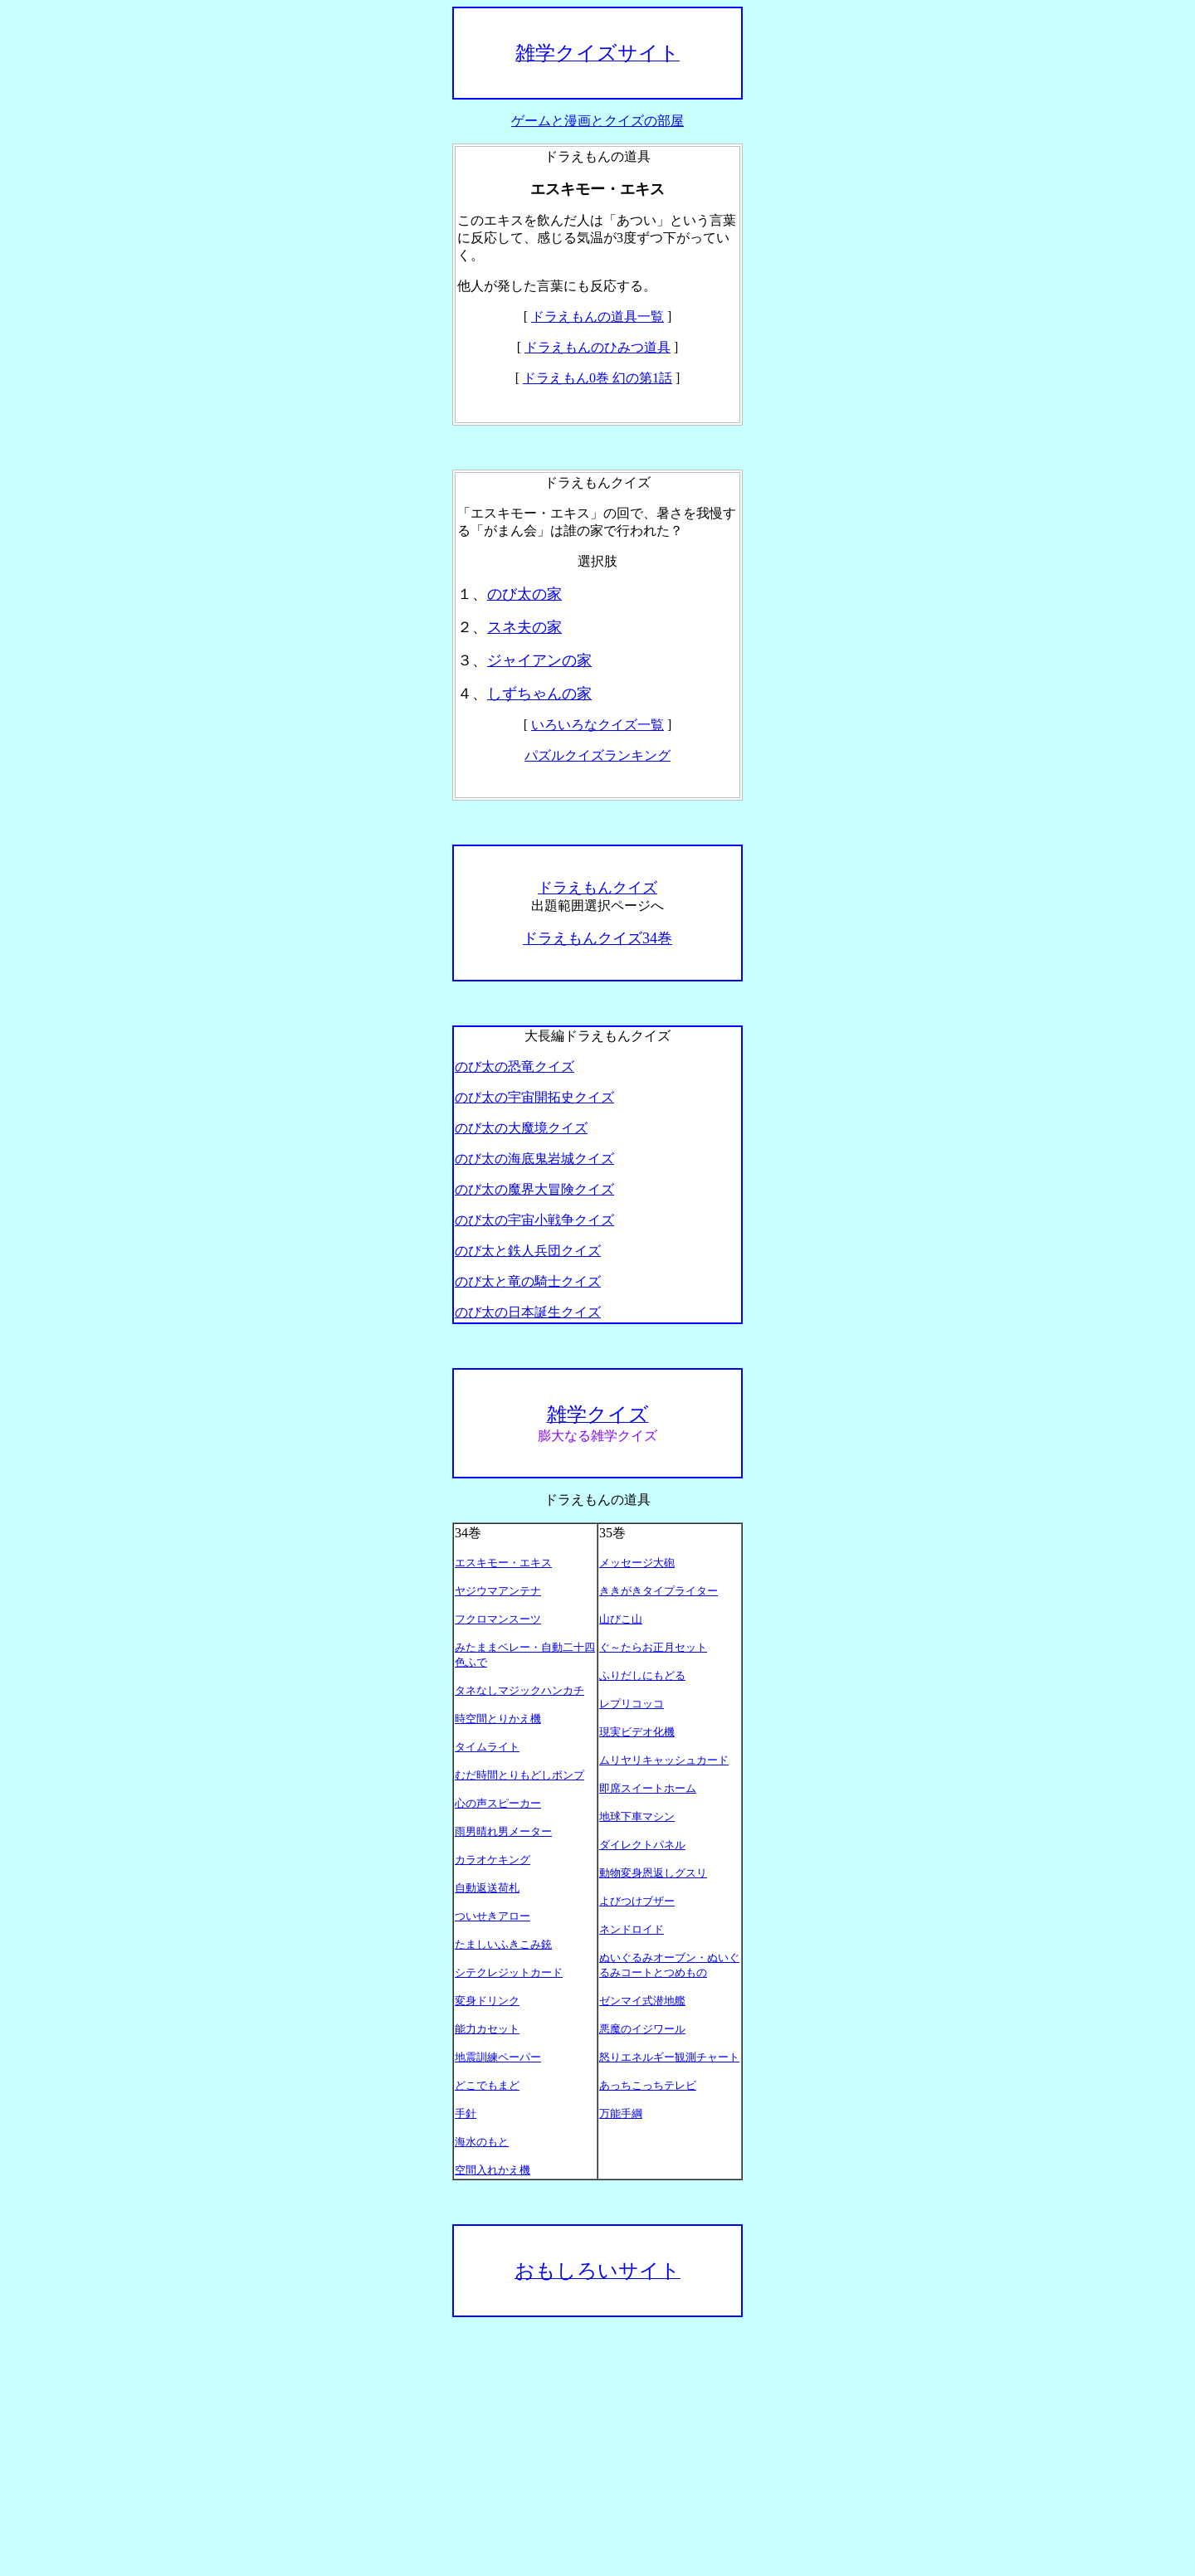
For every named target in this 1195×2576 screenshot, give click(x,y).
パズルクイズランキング (597, 755)
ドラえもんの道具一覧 (597, 316)
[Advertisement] (597, 2446)
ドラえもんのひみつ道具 (597, 347)
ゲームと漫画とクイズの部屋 (597, 121)
